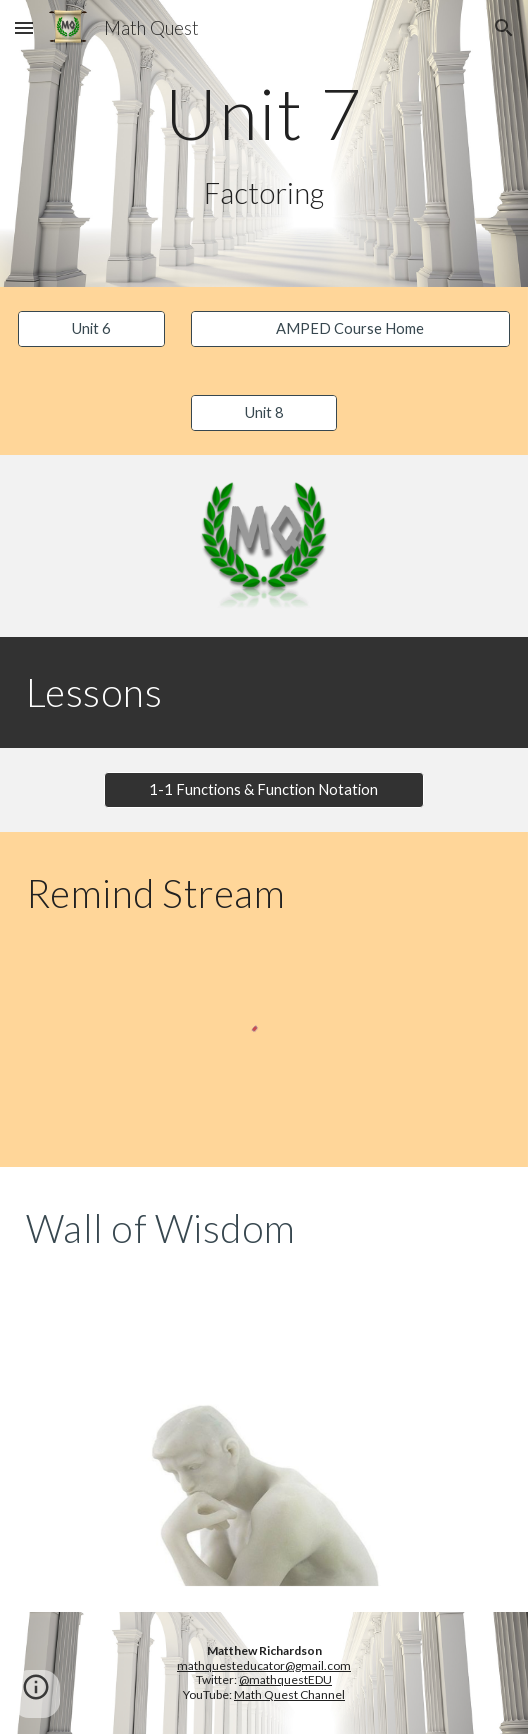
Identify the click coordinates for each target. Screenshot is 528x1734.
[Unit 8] (264, 413)
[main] (264, 113)
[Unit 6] (91, 329)
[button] (24, 27)
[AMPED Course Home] (350, 329)
